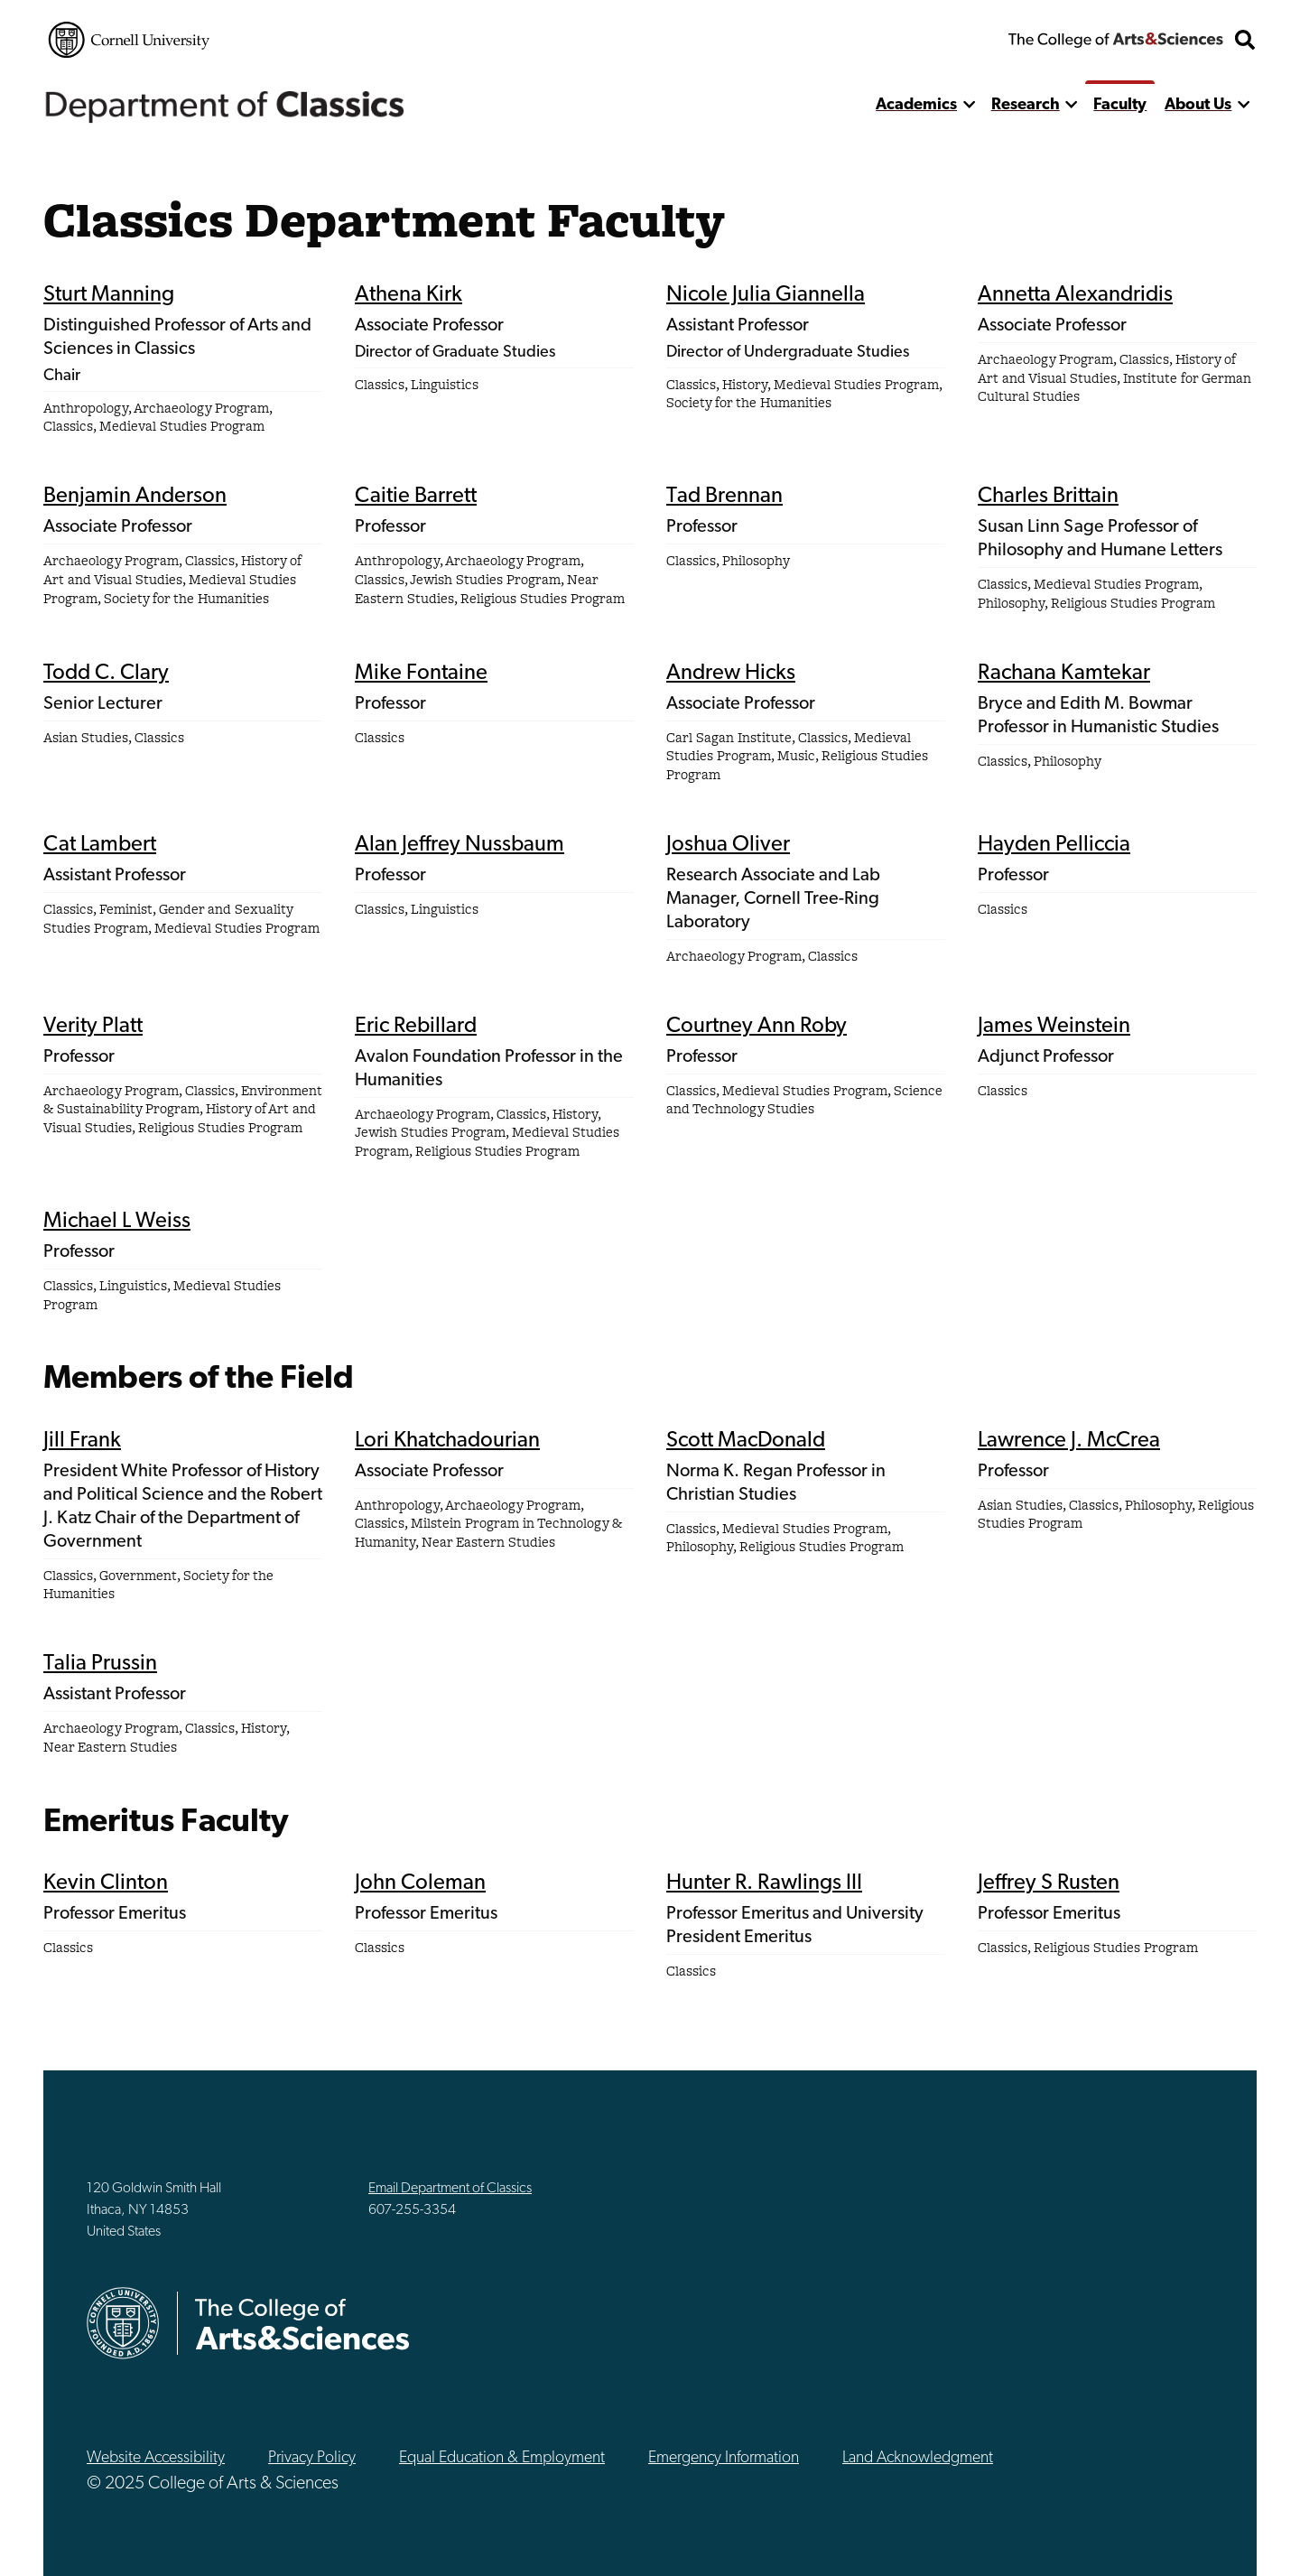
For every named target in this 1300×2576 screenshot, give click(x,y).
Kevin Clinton (105, 1883)
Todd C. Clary (106, 673)
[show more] (969, 105)
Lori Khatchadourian (447, 1441)
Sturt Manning (108, 295)
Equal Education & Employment (502, 2458)
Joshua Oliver (728, 845)
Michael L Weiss (116, 1221)
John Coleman (420, 1883)
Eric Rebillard (416, 1026)
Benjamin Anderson (135, 496)
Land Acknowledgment (917, 2458)
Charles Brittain (1048, 496)
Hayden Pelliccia (1054, 845)
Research (1025, 105)
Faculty (1120, 105)
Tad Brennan (724, 496)
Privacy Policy (312, 2458)
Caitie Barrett (416, 496)
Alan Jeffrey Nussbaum (459, 845)
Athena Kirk (408, 295)
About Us (1198, 105)
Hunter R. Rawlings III (764, 1883)
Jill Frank (82, 1441)
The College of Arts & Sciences (1116, 39)
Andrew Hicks (730, 673)
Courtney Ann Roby (756, 1026)
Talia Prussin (100, 1664)
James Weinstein (1054, 1026)
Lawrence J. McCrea (1069, 1441)
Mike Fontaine (421, 673)
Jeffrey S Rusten (1048, 1883)
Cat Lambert (99, 845)
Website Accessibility (156, 2458)
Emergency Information (723, 2458)
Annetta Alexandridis (1075, 295)
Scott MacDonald (745, 1441)
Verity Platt (93, 1026)
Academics (916, 105)
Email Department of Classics (450, 2188)
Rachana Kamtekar (1064, 673)
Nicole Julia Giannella (765, 295)
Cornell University (129, 40)
